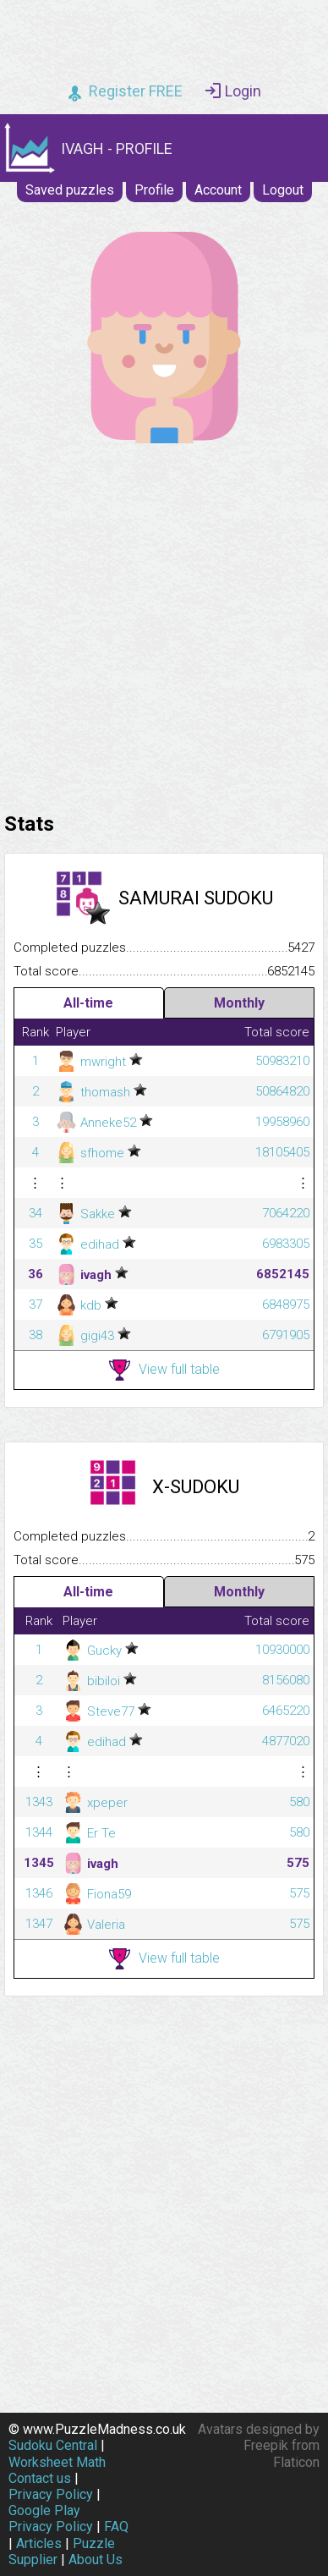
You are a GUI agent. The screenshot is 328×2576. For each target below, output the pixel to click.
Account (218, 190)
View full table (164, 1370)
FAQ (116, 2526)
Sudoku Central (52, 2445)
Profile (154, 190)
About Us (95, 2559)
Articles (39, 2543)
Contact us (39, 2478)
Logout (282, 190)
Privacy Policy (50, 2494)
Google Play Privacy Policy (50, 2518)
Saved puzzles (69, 190)
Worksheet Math (57, 2462)
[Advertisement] (164, 623)
